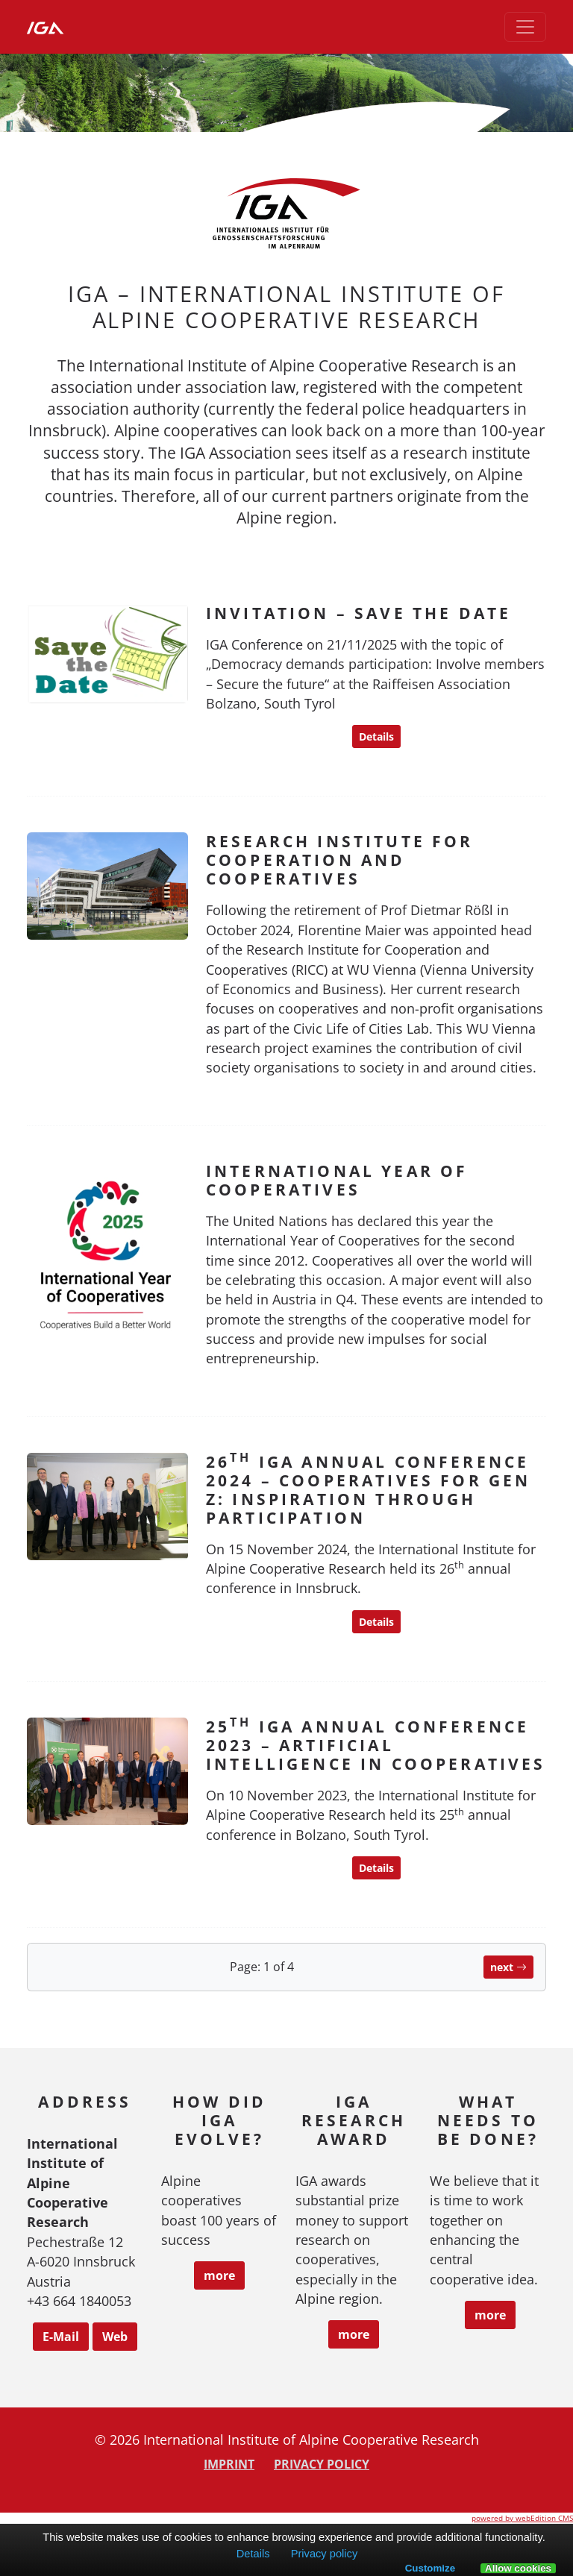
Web (115, 2336)
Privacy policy (321, 2464)
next (508, 1967)
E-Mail (61, 2336)
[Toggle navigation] (525, 27)
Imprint (229, 2464)
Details (376, 736)
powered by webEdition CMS (522, 2518)
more (219, 2275)
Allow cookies (518, 2568)
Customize (430, 2568)
